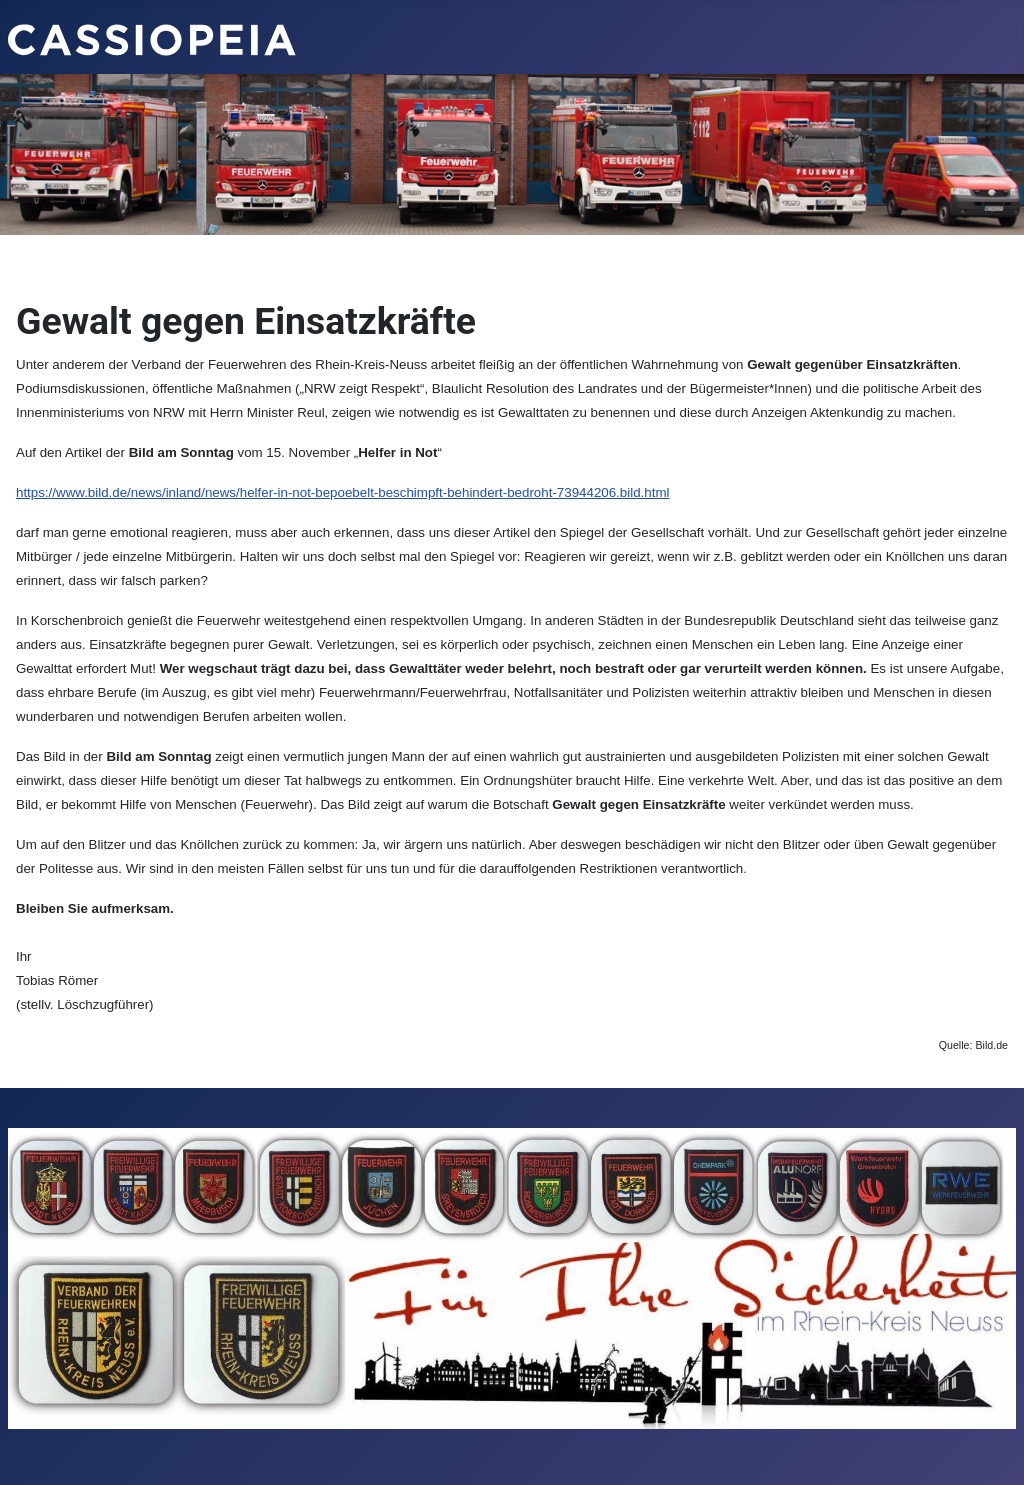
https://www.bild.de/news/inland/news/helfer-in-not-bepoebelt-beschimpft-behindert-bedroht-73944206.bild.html (342, 492)
